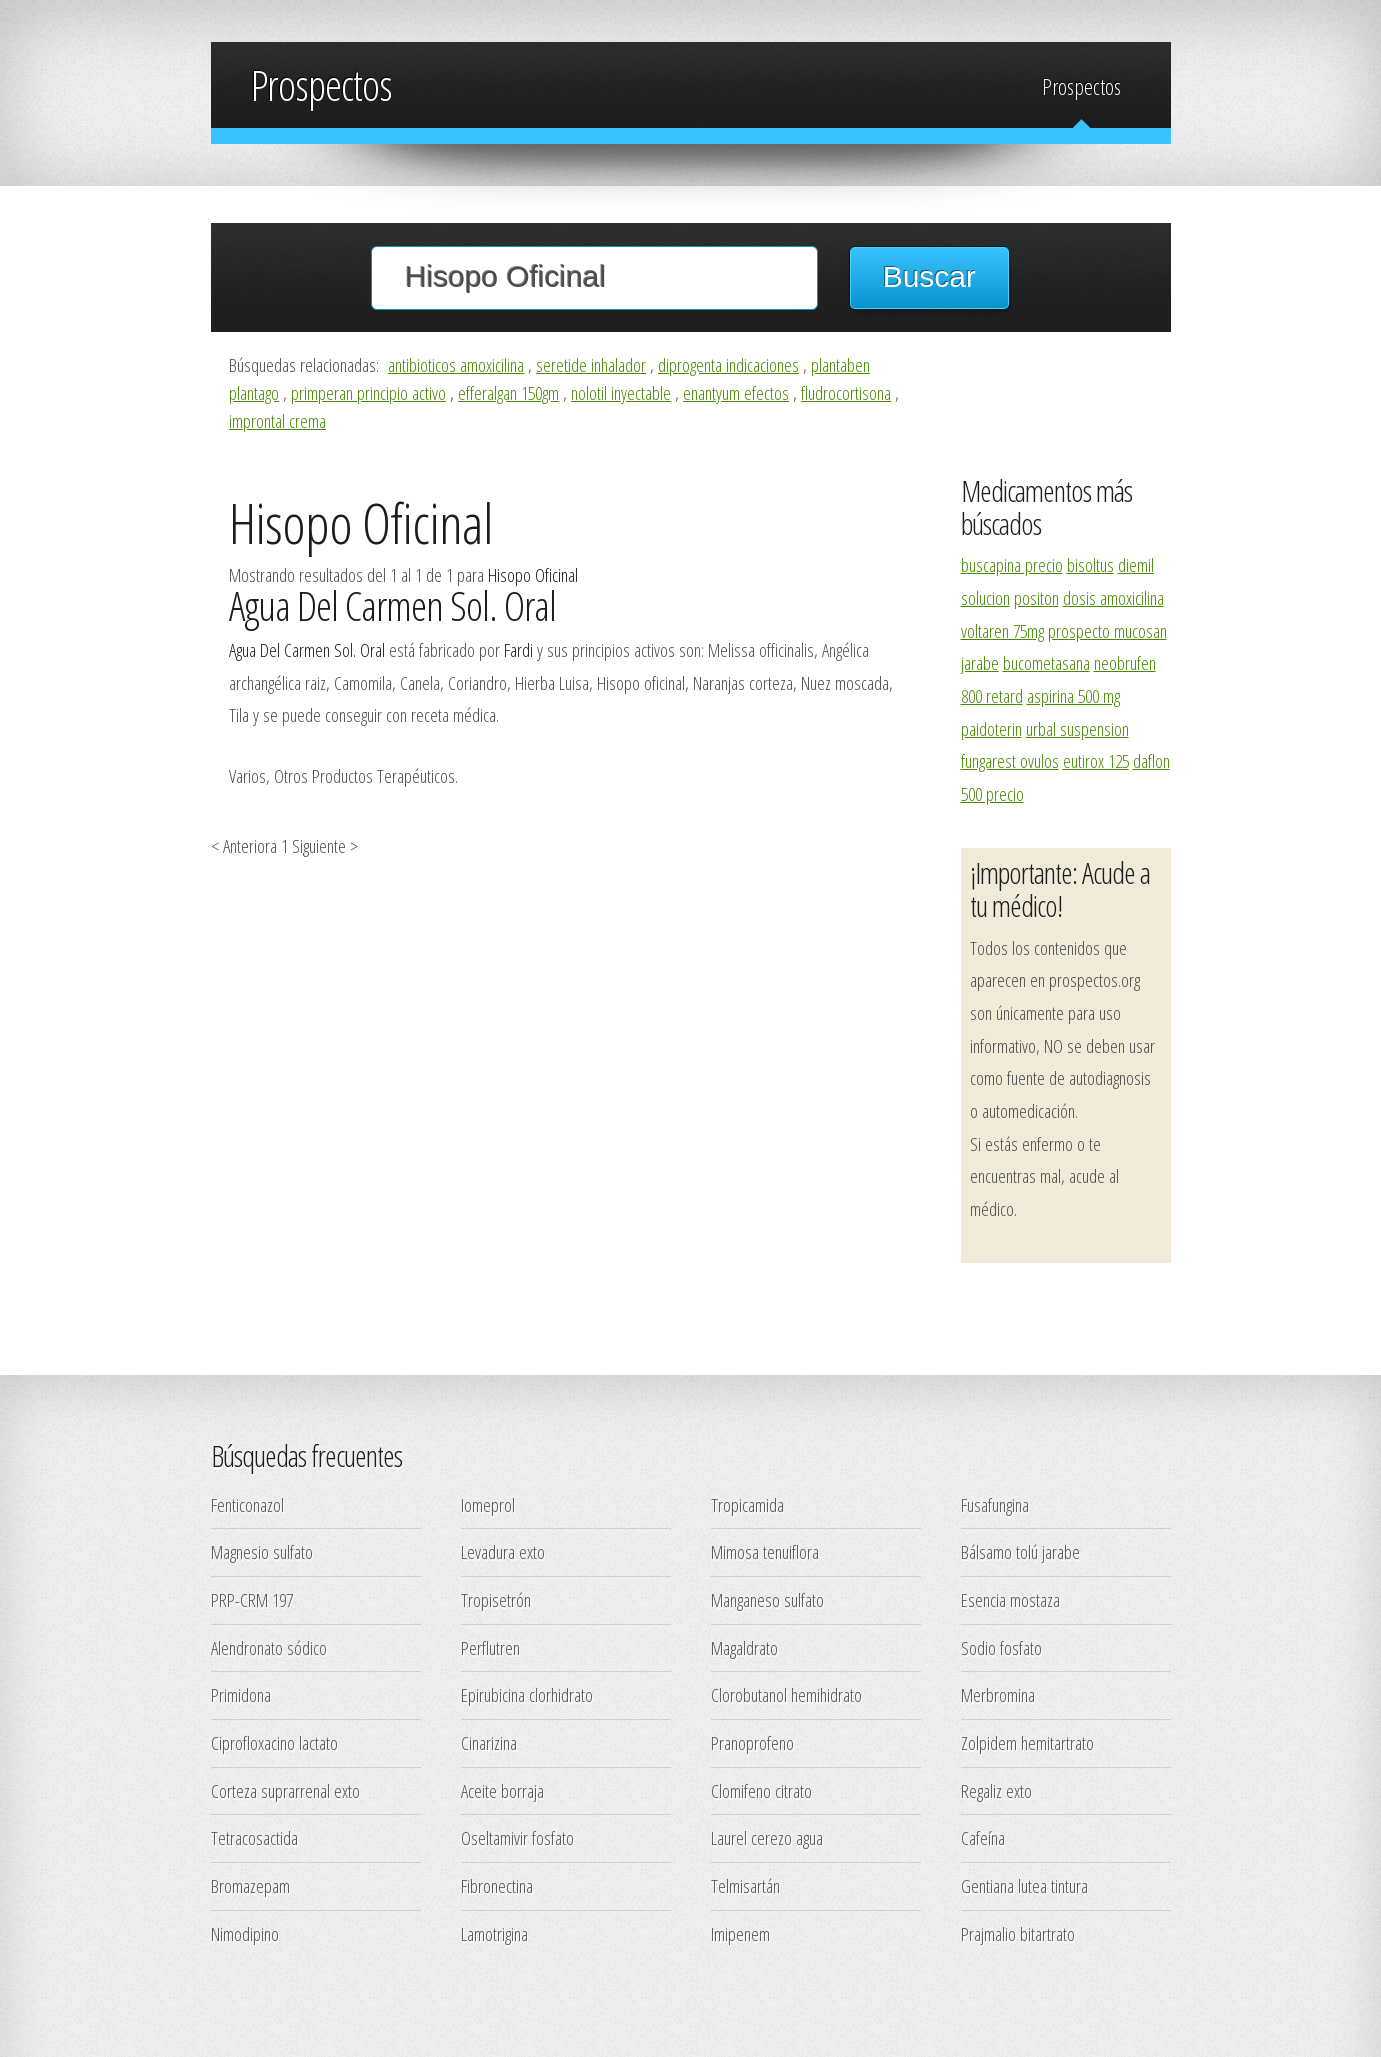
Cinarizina (489, 1742)
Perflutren (490, 1647)
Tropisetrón (496, 1599)
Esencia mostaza (1010, 1599)
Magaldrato (744, 1647)
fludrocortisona (846, 392)
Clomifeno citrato (761, 1790)
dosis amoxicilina (1113, 597)
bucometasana (1046, 662)
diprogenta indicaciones (728, 364)
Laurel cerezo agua (767, 1837)
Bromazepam (250, 1885)
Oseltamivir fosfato (517, 1837)
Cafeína (983, 1837)
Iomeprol (488, 1504)
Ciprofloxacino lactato (274, 1742)
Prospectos (1081, 86)
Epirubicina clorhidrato (527, 1694)
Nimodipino (245, 1933)
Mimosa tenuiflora (765, 1551)
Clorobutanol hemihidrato (786, 1694)
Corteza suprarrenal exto (285, 1790)
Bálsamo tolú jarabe (1020, 1551)
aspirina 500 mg (1073, 695)
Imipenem (740, 1933)
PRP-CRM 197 (252, 1599)
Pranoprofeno (752, 1742)
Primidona (241, 1694)
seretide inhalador (591, 364)
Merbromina (998, 1694)
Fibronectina (497, 1885)
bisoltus (1090, 564)
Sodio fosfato (1001, 1647)
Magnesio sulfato (262, 1551)
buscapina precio (1012, 564)
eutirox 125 (1096, 760)
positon (1036, 597)
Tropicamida (747, 1504)
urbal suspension (1077, 728)
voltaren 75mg (1002, 630)
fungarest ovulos (1010, 760)
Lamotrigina (494, 1933)
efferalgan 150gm (508, 392)
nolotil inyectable (621, 392)
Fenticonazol (247, 1504)
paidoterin (991, 728)
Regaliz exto (996, 1790)
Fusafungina (995, 1504)
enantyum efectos (736, 392)
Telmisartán (745, 1885)
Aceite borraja (502, 1790)
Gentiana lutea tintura (1024, 1885)
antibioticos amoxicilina (456, 364)
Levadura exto (503, 1551)
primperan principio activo (368, 392)
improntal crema (277, 420)
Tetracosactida (254, 1837)
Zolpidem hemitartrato (1027, 1742)
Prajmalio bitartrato (1018, 1933)
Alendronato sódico (269, 1647)
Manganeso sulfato (767, 1599)
